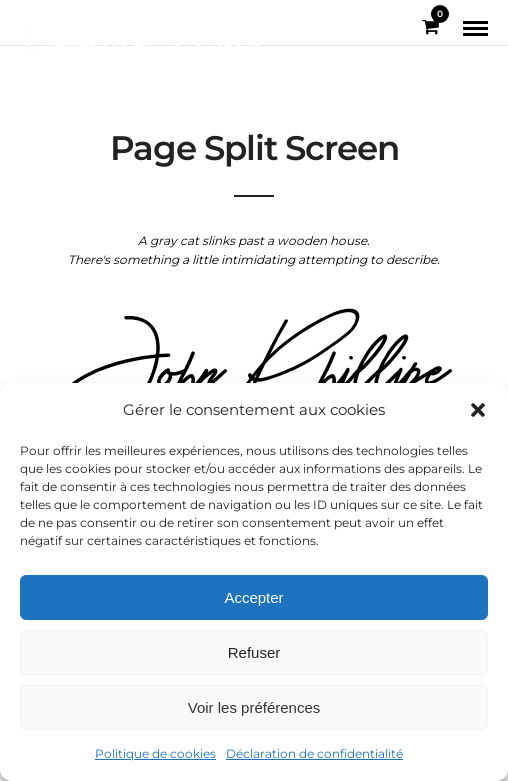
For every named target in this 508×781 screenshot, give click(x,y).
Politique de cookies (155, 753)
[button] (478, 410)
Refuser (254, 652)
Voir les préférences (254, 707)
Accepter (253, 597)
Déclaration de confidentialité (314, 753)
